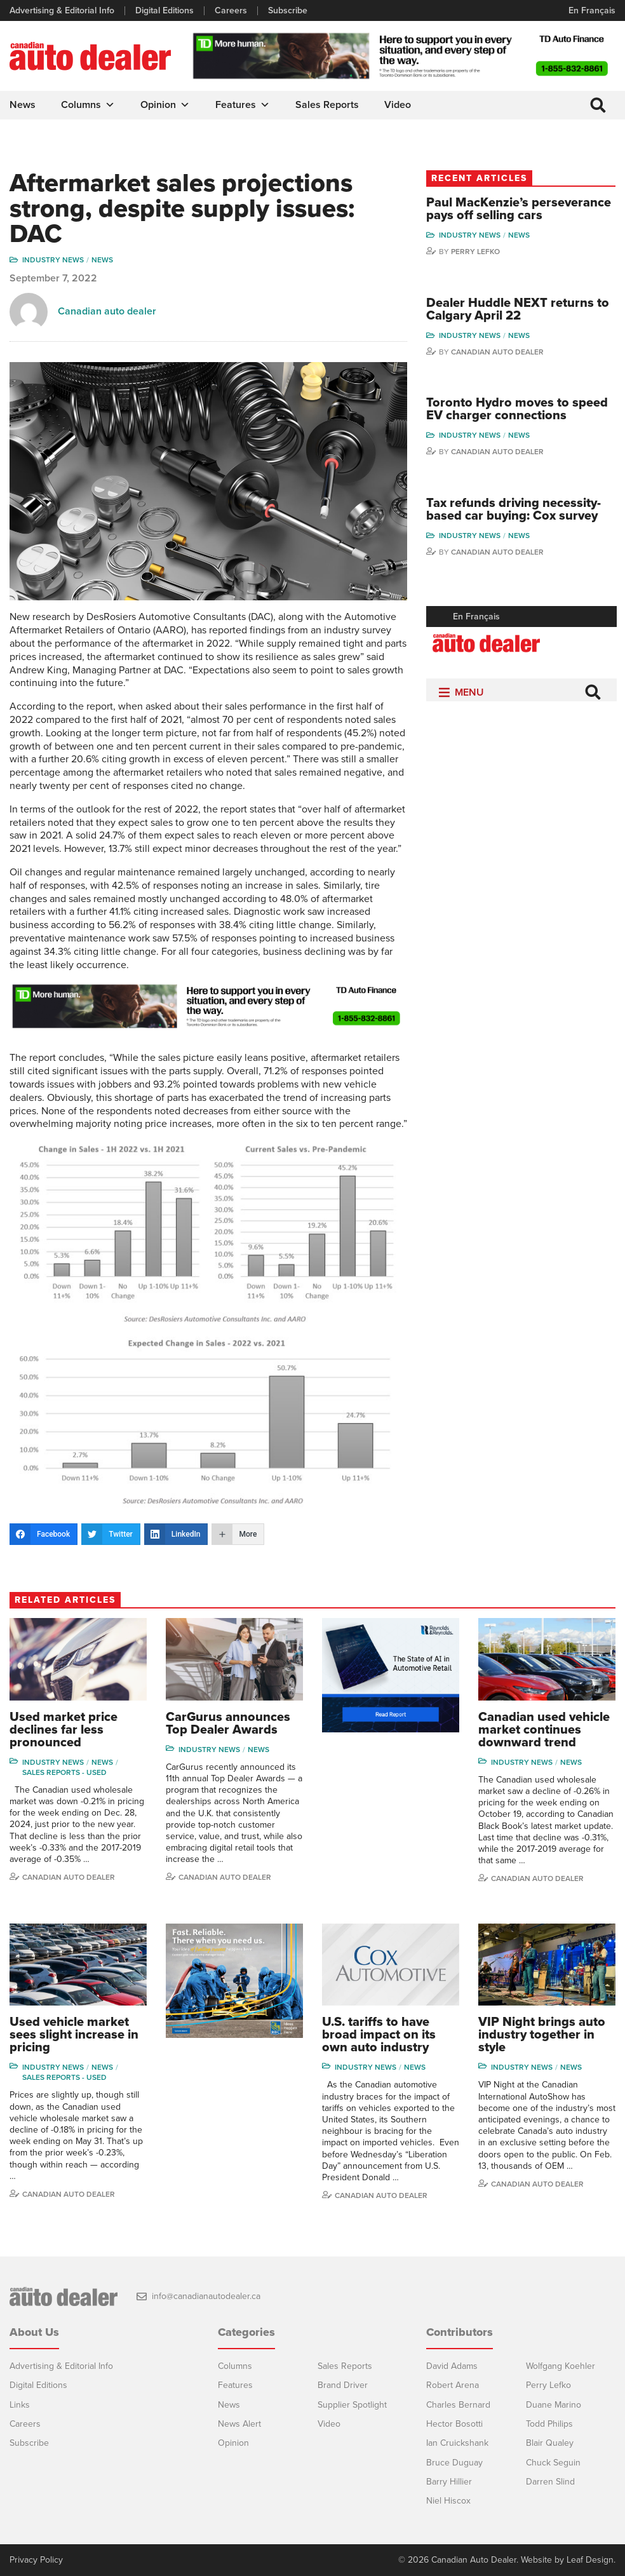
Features (242, 104)
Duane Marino (553, 2405)
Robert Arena (452, 2385)
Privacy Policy (36, 2560)
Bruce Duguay (454, 2462)
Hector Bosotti (454, 2424)
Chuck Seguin (553, 2462)
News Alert (239, 2424)
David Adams (452, 2366)
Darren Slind (550, 2481)
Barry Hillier (449, 2481)
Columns (88, 104)
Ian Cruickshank (457, 2443)
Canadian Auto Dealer (497, 351)
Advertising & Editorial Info (62, 10)
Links (20, 2405)
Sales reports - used (64, 1772)
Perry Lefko (475, 251)
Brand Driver (343, 2385)
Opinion (165, 104)
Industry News (53, 260)
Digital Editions (164, 10)
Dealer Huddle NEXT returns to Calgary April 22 (517, 309)
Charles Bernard (458, 2405)
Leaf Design (590, 2559)
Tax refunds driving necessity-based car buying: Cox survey (513, 509)
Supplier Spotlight (352, 2405)
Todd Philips (549, 2424)
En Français (591, 10)
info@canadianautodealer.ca (206, 2296)
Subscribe (287, 10)
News (23, 104)
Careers (231, 10)
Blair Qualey (550, 2443)
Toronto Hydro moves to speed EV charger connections (517, 409)
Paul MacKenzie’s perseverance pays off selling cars (518, 209)
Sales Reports (327, 104)
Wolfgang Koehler (560, 2366)
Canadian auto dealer (107, 311)
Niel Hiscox (448, 2500)
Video (397, 104)
